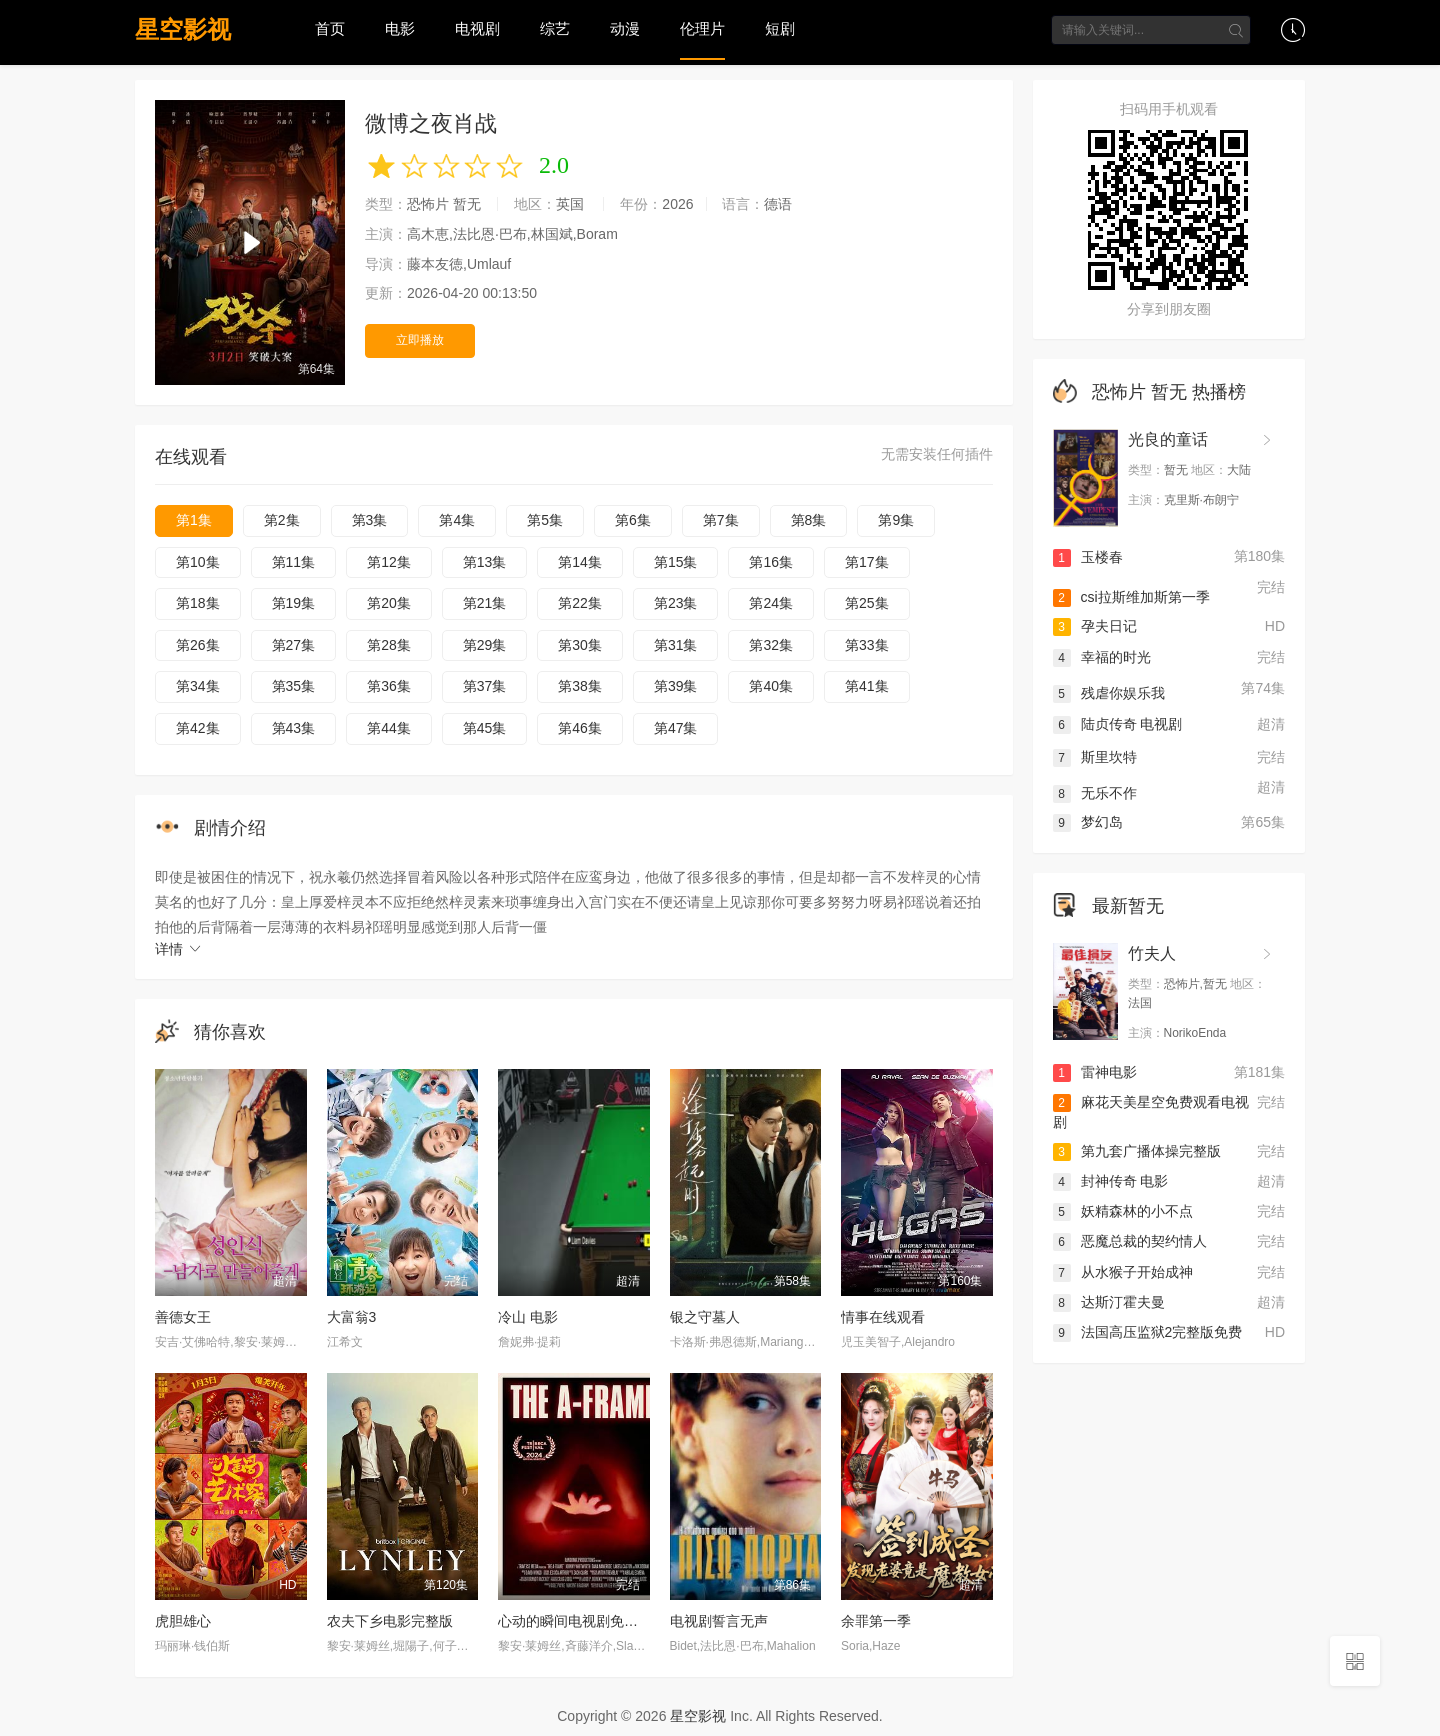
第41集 (867, 686)
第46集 (580, 728)
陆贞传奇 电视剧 (1118, 722)
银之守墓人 (705, 1317)
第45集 (485, 728)
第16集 (771, 562)
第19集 (294, 603)
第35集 (294, 686)
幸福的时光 (1102, 657)
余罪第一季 (876, 1621)
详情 (179, 949)
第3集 (370, 520)
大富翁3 (352, 1317)
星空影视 (183, 29)
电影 (400, 28)
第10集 (198, 562)
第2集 (282, 520)
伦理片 (702, 28)
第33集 (867, 645)
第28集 (389, 645)
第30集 (580, 645)
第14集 (580, 562)
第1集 (194, 520)
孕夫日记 (1095, 626)
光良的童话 (1168, 439)
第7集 (721, 520)
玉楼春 (1088, 557)
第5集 (545, 520)
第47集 (676, 728)
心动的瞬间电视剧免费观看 (582, 1621)
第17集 (867, 562)
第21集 (485, 603)
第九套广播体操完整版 (1137, 1149)
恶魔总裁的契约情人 (1130, 1241)
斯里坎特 (1095, 755)
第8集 (809, 520)
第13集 (485, 562)
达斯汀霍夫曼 (1109, 1301)
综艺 (555, 28)
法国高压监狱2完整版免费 (1148, 1332)
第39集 (676, 686)
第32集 (771, 645)
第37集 (485, 686)
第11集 (294, 562)
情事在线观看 (883, 1317)
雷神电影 (1095, 1070)
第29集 (485, 645)
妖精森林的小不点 (1123, 1210)
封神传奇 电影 (1111, 1180)
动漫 (625, 28)
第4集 (457, 520)
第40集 (771, 686)
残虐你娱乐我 (1109, 692)
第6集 (633, 520)
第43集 (294, 728)
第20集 (389, 603)
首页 (330, 28)
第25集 (867, 603)
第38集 (580, 686)
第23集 (676, 603)
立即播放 (420, 339)
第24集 (771, 603)
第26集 (198, 645)
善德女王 (183, 1317)
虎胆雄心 (183, 1621)
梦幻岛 (1088, 820)
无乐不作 (1095, 791)
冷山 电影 (528, 1317)
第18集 (198, 603)
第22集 (580, 603)
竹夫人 (1152, 951)
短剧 (780, 28)
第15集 (676, 562)
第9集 (896, 520)
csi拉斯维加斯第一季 (1131, 596)
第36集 (389, 686)
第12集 (389, 562)
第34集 (198, 686)
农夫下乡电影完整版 (390, 1621)
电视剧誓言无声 (719, 1621)
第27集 (294, 645)
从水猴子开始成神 (1123, 1272)
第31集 (676, 645)
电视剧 (477, 28)
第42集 (198, 728)
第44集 (389, 728)
